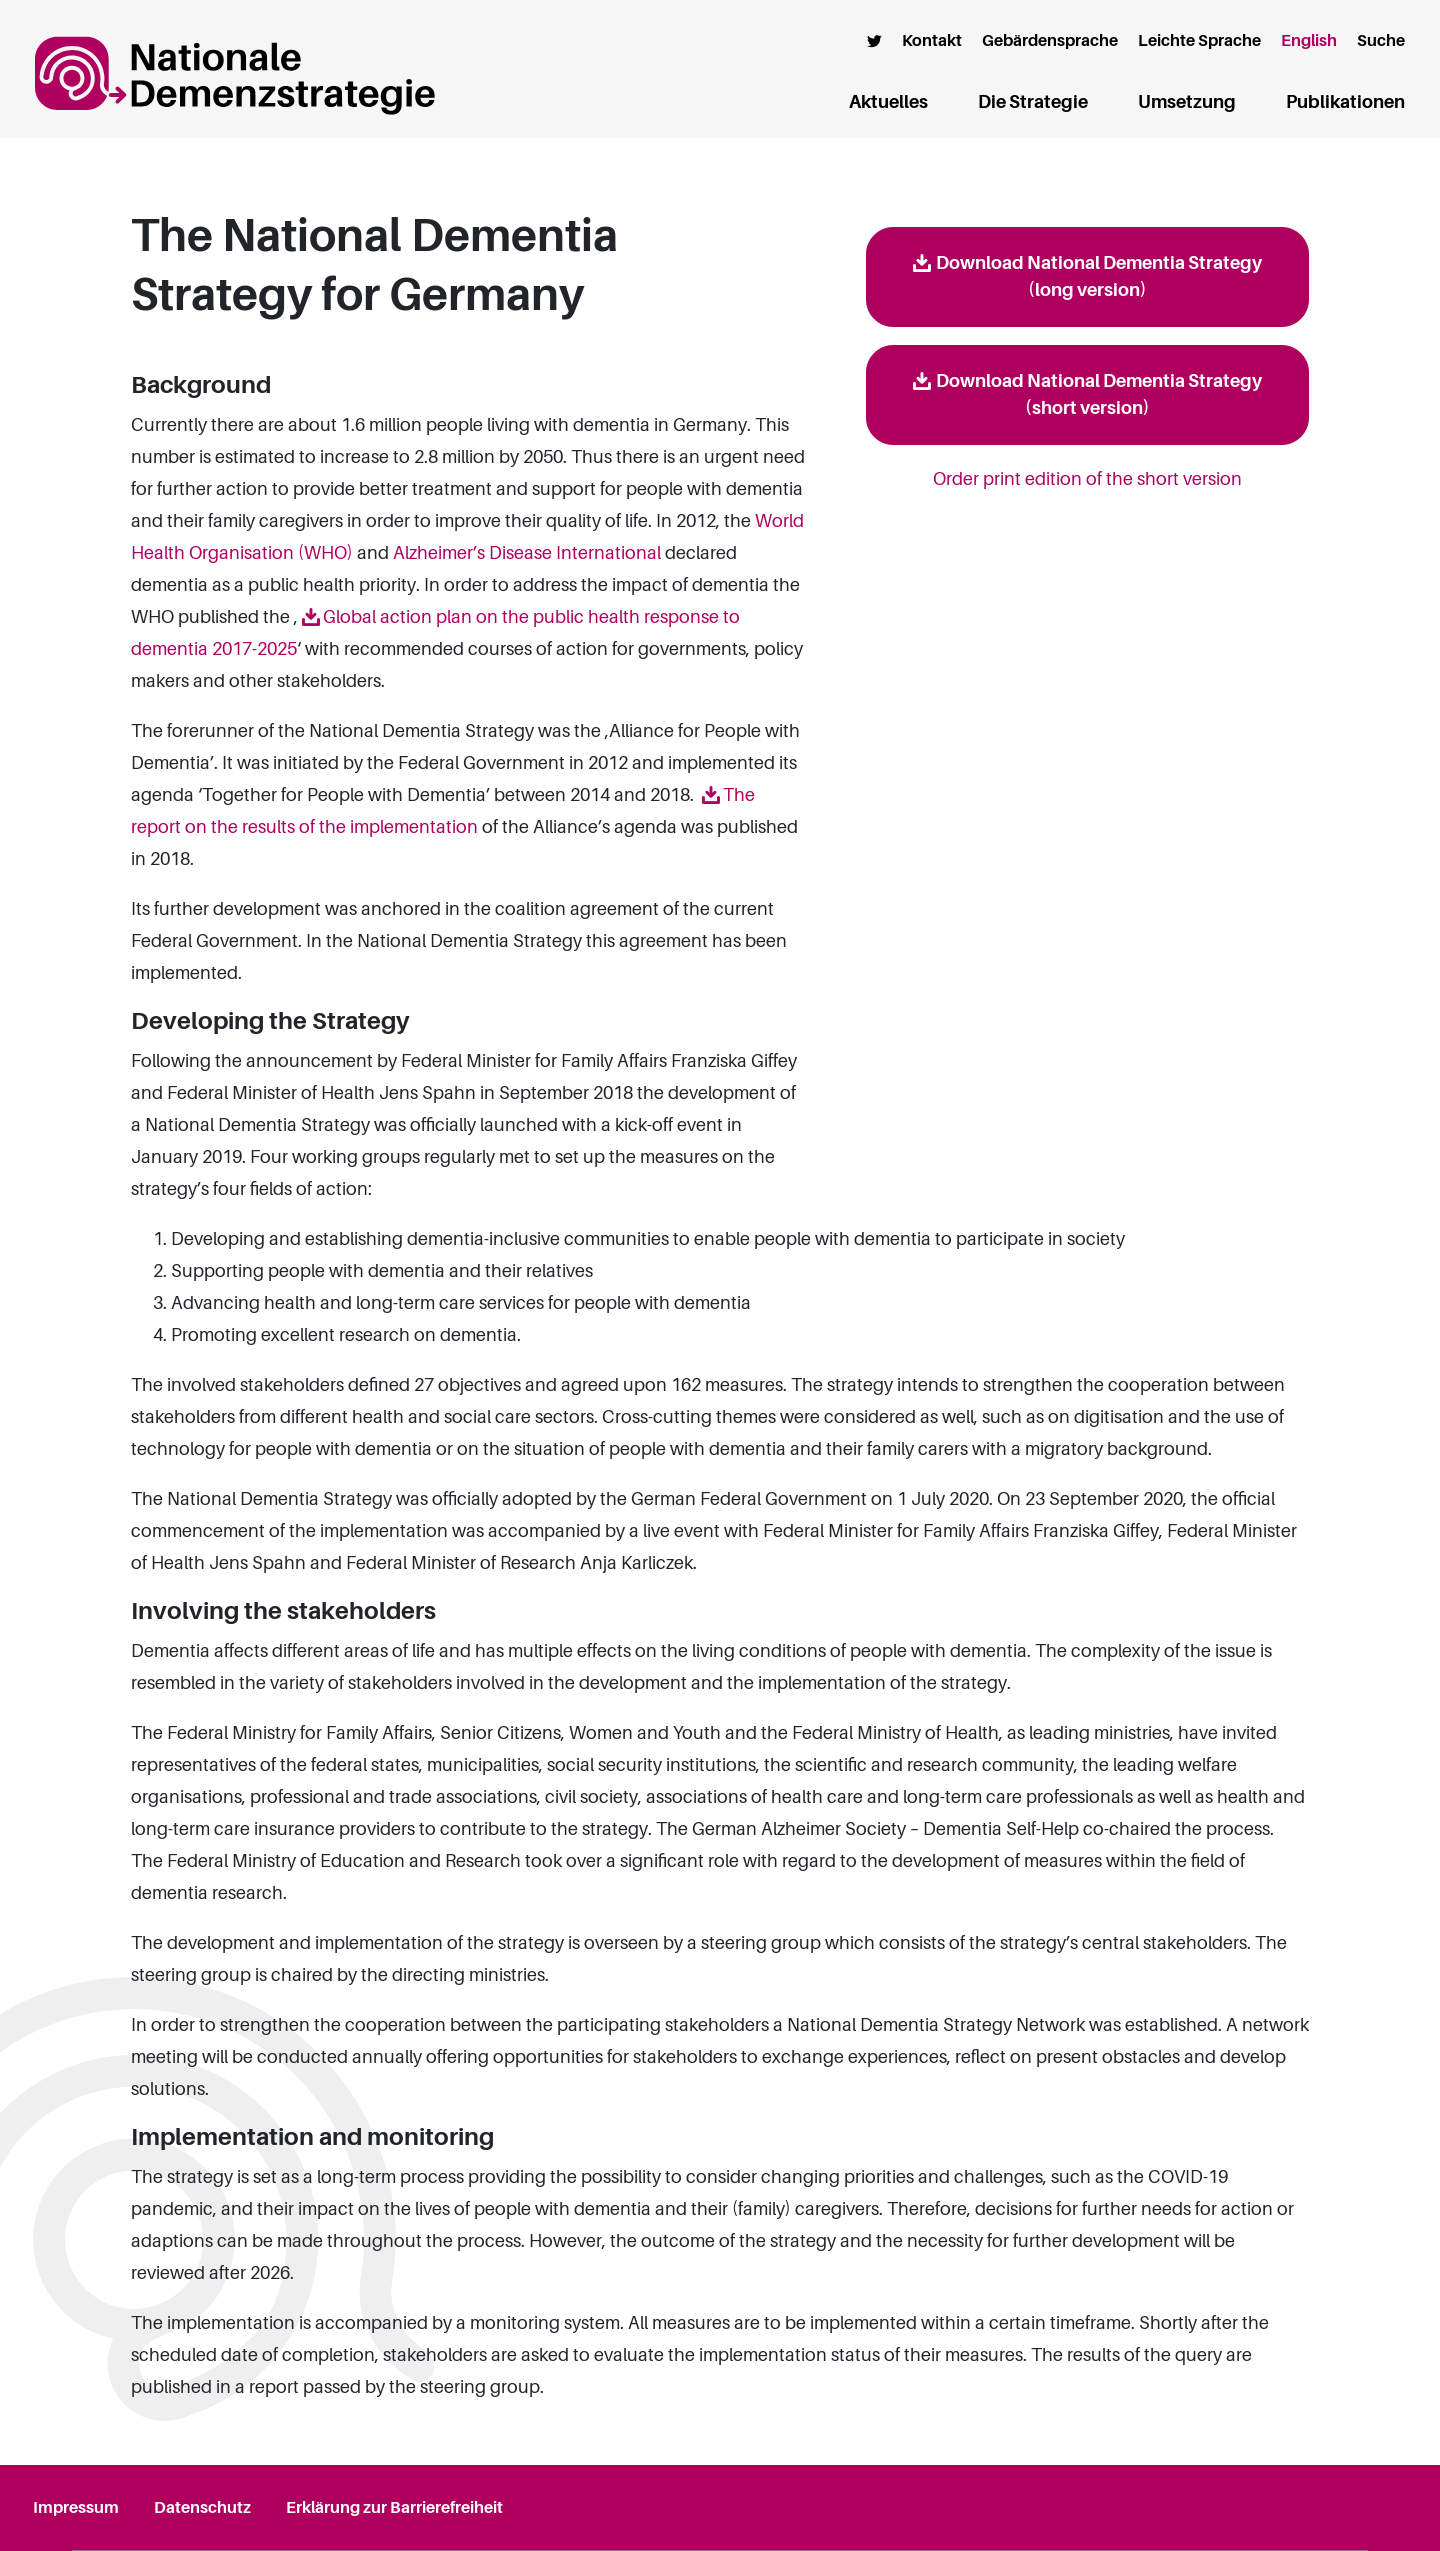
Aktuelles (888, 102)
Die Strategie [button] (1033, 102)
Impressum (76, 2508)
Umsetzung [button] (1187, 102)
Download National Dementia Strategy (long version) (1099, 276)
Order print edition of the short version (1087, 479)
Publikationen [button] (1345, 102)
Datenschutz (202, 2508)
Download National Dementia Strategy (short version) (1099, 394)
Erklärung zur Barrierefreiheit (394, 2508)
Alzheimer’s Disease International (527, 553)
